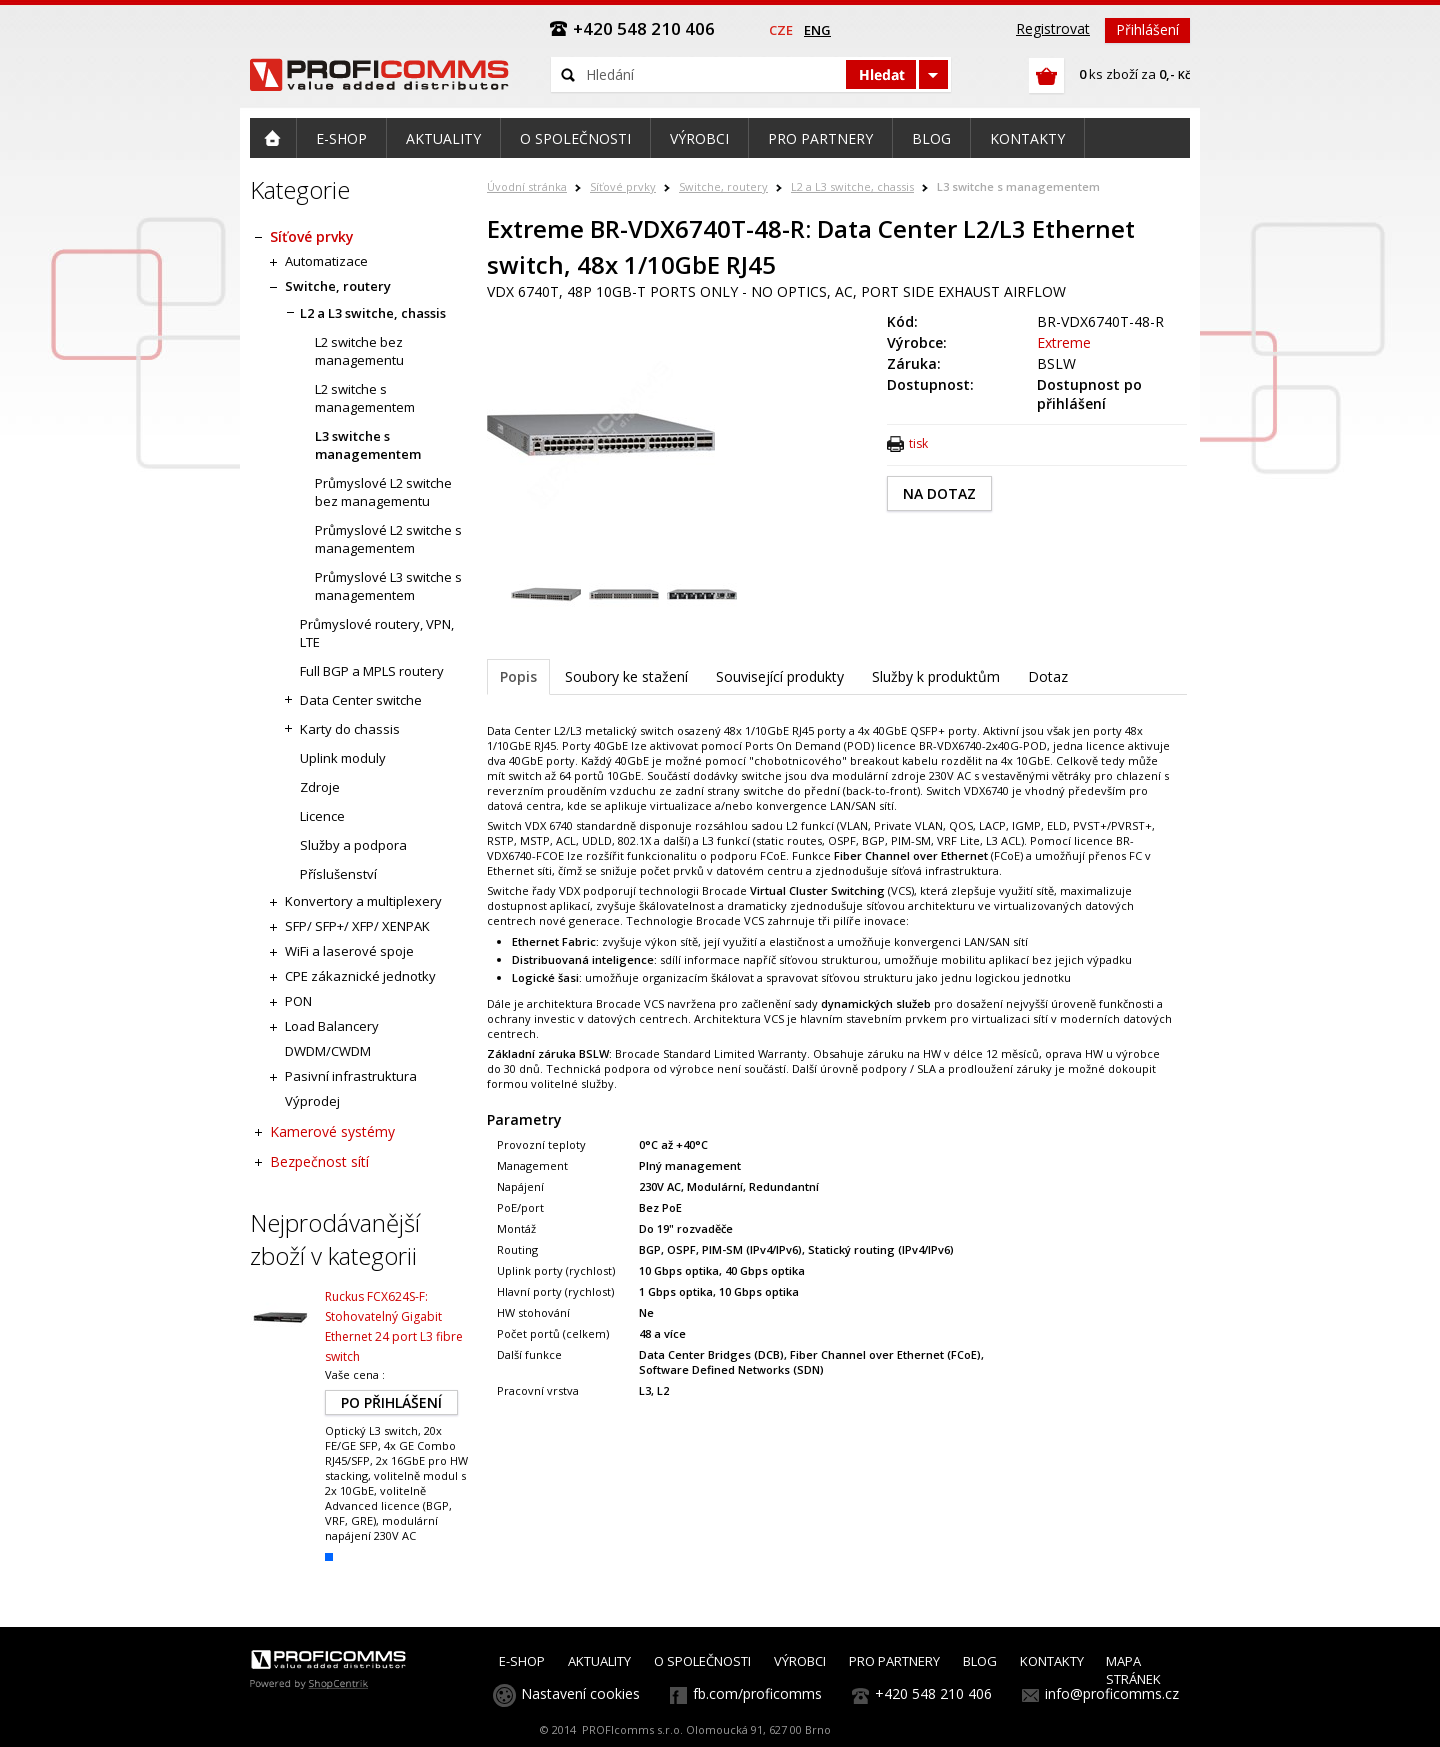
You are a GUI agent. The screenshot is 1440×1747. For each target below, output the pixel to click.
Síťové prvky (623, 186)
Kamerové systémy (332, 1131)
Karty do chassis (350, 729)
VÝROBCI (800, 1661)
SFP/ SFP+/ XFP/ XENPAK (357, 926)
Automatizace (326, 261)
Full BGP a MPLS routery (372, 671)
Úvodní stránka (527, 186)
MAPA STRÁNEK (1133, 1670)
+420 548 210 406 (933, 1693)
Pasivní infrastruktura (351, 1076)
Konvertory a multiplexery (363, 901)
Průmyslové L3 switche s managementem (388, 586)
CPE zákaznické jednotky (360, 976)
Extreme (1064, 342)
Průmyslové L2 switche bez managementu (383, 492)
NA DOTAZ (939, 493)
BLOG (980, 1661)
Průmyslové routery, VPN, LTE (377, 633)
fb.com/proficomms (757, 1693)
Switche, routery (723, 186)
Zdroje (320, 787)
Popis (518, 676)
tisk (918, 443)
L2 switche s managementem (365, 398)
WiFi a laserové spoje (349, 951)
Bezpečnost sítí (319, 1161)
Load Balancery (332, 1026)
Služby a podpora (353, 845)
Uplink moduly (343, 758)
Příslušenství (338, 874)
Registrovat (1053, 28)
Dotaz (1048, 676)
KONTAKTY (1052, 1661)
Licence (322, 816)
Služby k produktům (936, 676)
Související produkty (780, 676)
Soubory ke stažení (626, 676)
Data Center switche (361, 700)
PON (298, 1001)
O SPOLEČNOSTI (702, 1661)
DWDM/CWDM (328, 1051)
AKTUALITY (599, 1661)
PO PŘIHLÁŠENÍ (391, 1402)
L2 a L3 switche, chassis (852, 186)
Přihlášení (1147, 29)
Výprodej (312, 1101)
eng (817, 30)
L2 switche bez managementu (359, 351)
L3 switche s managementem (1018, 186)
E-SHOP (522, 1661)
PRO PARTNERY (894, 1661)
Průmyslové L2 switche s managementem (388, 539)
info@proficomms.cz (1112, 1693)
